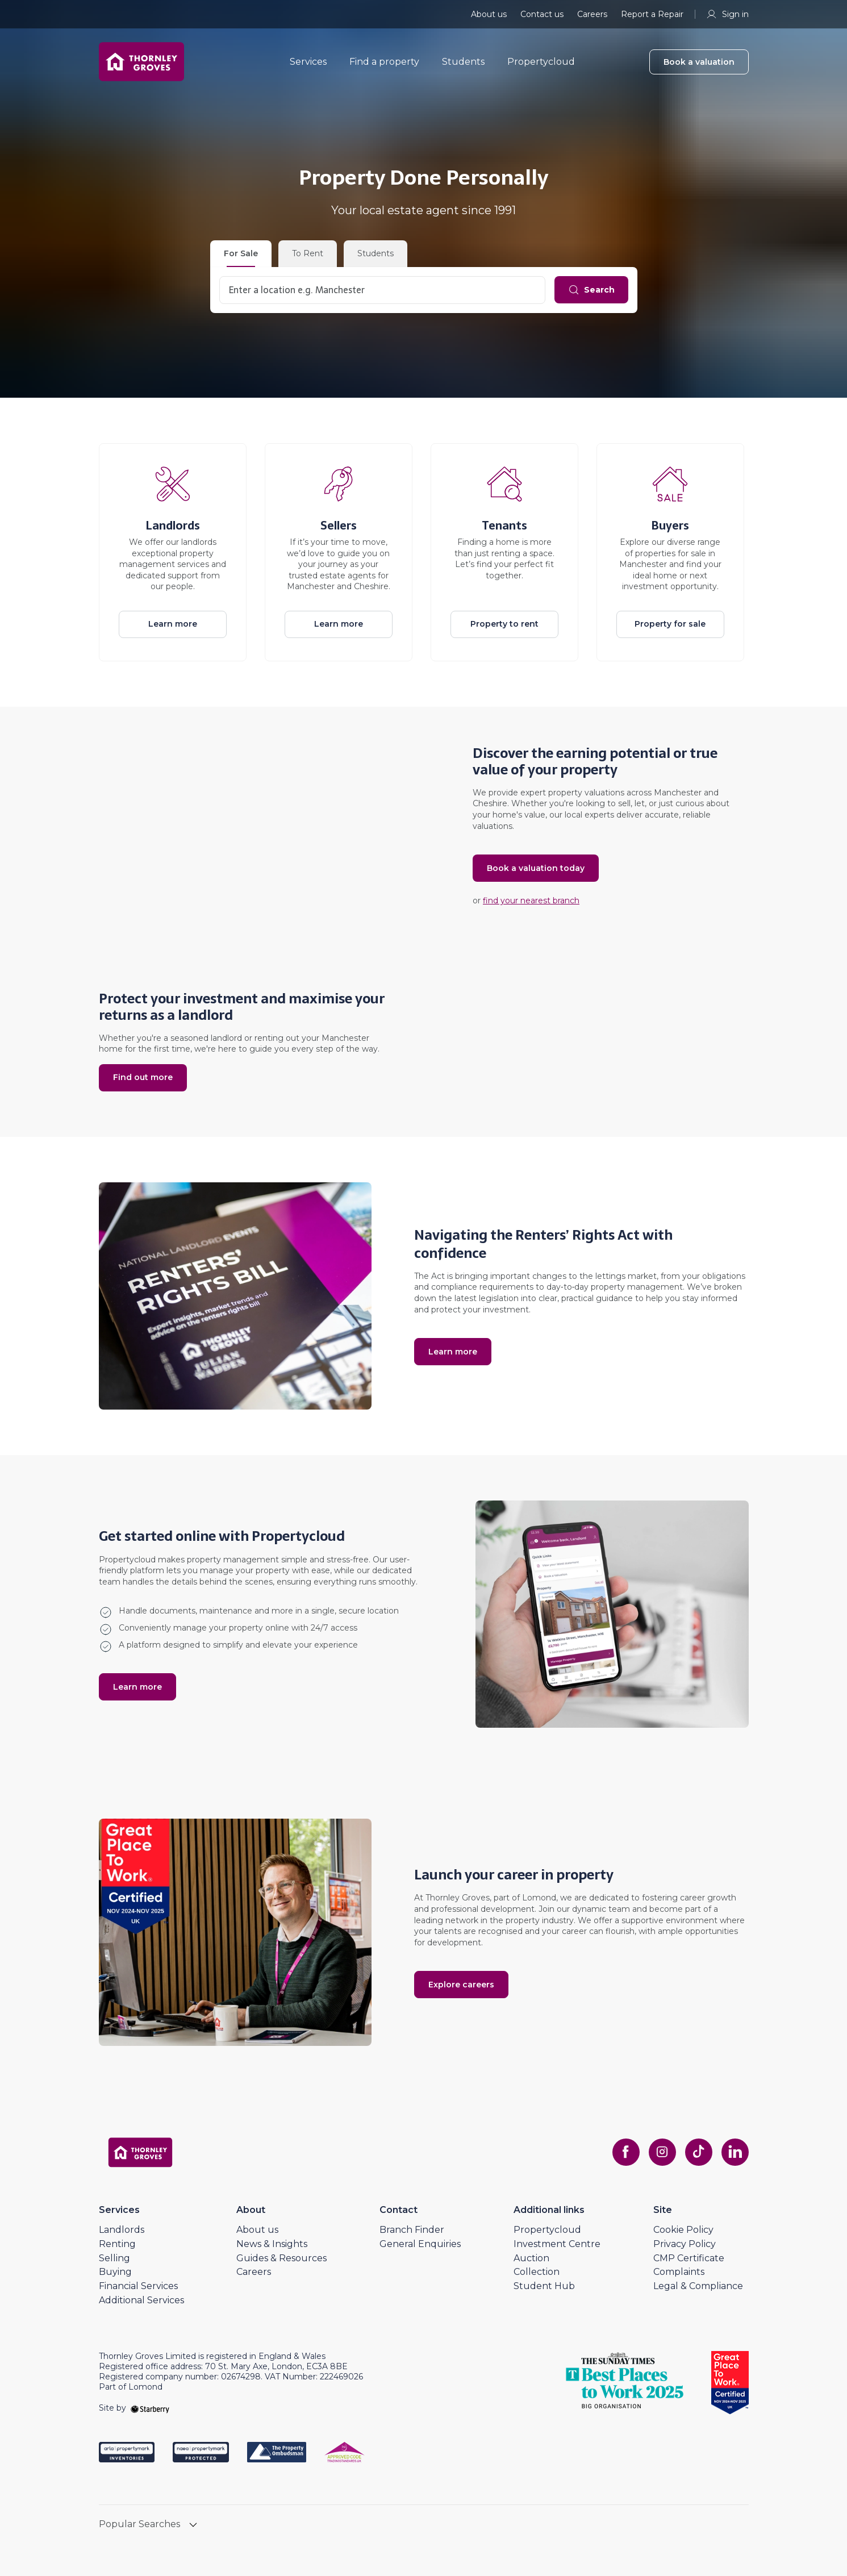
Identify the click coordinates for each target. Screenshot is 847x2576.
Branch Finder (411, 2229)
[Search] (591, 289)
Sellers (338, 525)
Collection (537, 2271)
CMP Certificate (688, 2258)
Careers (592, 14)
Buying (115, 2271)
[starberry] (150, 2408)
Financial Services (138, 2286)
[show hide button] (193, 2526)
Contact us (542, 14)
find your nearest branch (531, 900)
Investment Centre (557, 2244)
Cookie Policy (683, 2229)
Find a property (384, 61)
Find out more (143, 1077)
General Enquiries (420, 2244)
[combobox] (382, 289)
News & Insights (271, 2244)
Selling (114, 2258)
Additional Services (141, 2300)
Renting (117, 2244)
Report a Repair (652, 14)
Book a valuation (699, 62)
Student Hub (544, 2286)
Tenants (504, 525)
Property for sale (670, 624)
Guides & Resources (281, 2258)
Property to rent (504, 624)
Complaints (678, 2271)
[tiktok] (698, 2152)
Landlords (172, 525)
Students (463, 61)
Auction (531, 2258)
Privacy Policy (684, 2244)
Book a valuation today (536, 868)
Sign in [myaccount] (727, 14)
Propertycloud (541, 61)
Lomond (539, 1898)
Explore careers (461, 1984)
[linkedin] (735, 2152)
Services (308, 61)
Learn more (172, 624)
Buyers (670, 525)
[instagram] (662, 2152)
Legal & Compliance (698, 2286)
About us (489, 14)
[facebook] (626, 2152)
